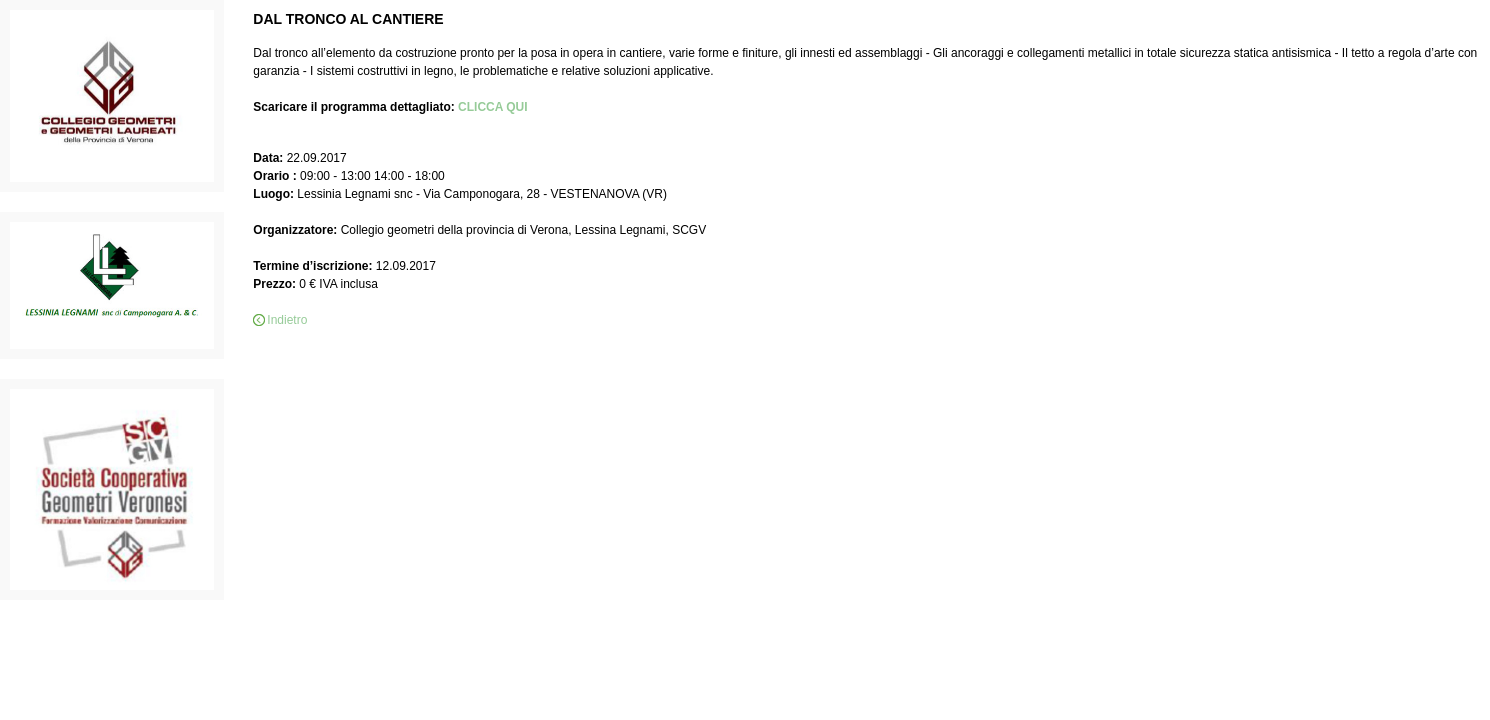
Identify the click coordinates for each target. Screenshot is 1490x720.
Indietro (287, 320)
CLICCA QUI (493, 107)
